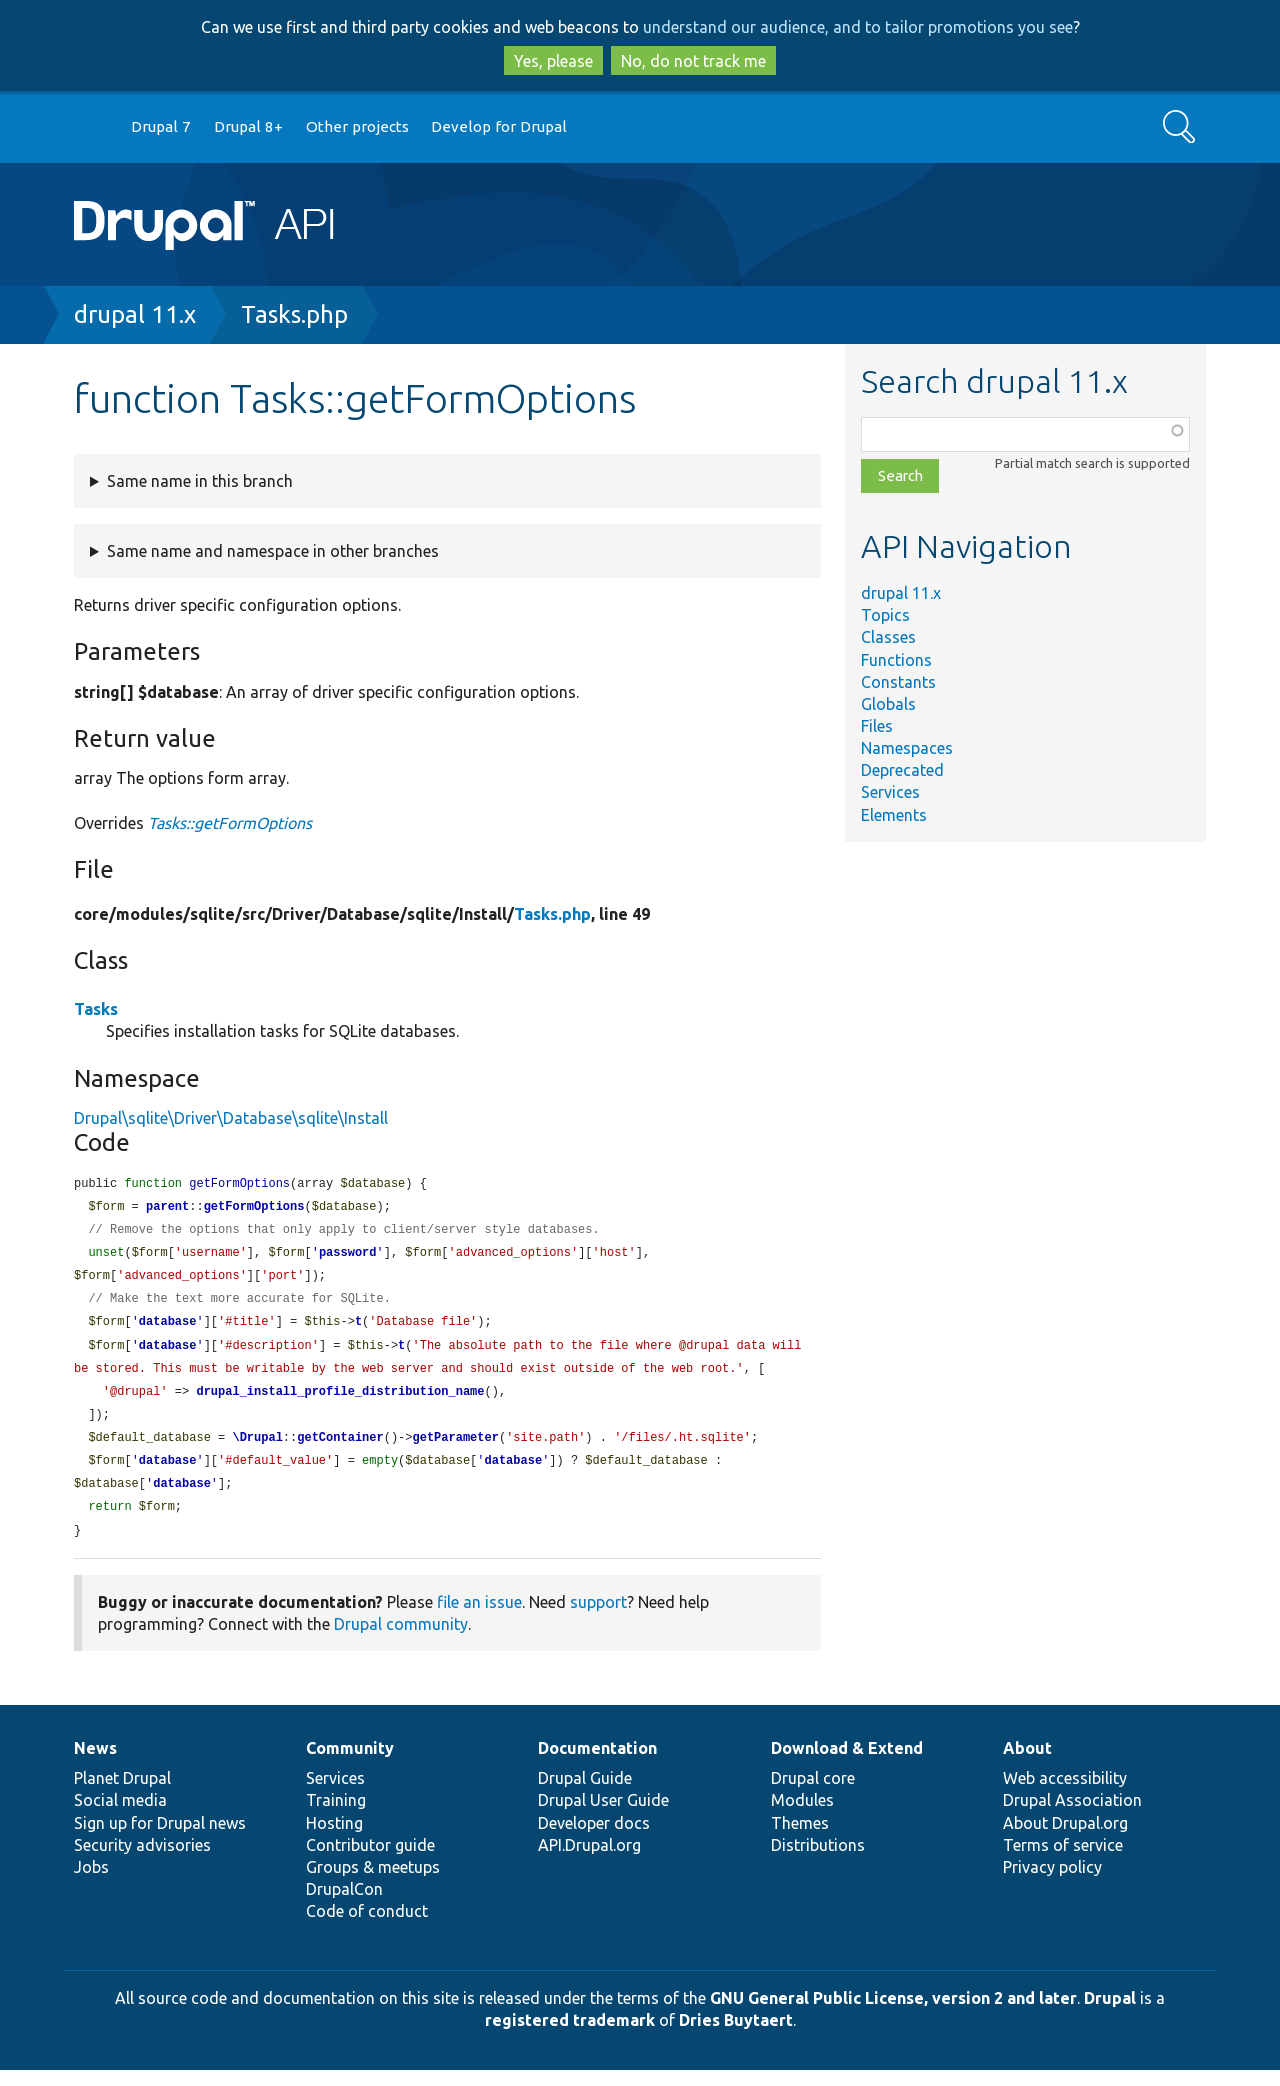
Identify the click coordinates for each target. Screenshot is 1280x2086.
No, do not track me (693, 61)
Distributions (818, 1861)
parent (167, 1208)
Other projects (357, 126)
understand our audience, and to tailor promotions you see (858, 27)
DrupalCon (344, 1905)
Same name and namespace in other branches (273, 551)
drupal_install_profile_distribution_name (340, 1401)
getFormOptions (254, 1208)
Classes (888, 637)
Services (890, 792)
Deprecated (902, 770)
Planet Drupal (122, 1794)
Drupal (1110, 2014)
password (348, 1256)
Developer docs (594, 1839)
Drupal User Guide (603, 1816)
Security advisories (142, 1861)
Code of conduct (367, 1927)
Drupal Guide (585, 1794)
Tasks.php (294, 314)
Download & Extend (847, 1764)
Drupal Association (1072, 1816)
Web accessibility (1065, 1794)
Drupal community (401, 1640)
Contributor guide (370, 1861)
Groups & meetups (373, 1883)
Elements (894, 815)
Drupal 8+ (248, 126)
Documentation (597, 1764)
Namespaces (907, 748)
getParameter (455, 1449)
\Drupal (257, 1449)
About (1027, 1764)
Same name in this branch (200, 481)
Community (350, 1764)
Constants (898, 682)
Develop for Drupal (499, 126)
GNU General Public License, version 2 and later (893, 2014)
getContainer (340, 1449)
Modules (802, 1816)
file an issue (479, 1618)
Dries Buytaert (736, 2036)
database (168, 1328)
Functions (896, 660)
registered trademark (570, 2036)
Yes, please (553, 61)
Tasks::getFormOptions (230, 823)
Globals (888, 704)
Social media (120, 1816)
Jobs (91, 1883)
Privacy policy (1052, 1883)
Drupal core (813, 1794)
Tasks (96, 1009)
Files (877, 726)
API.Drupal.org (589, 1861)
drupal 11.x (135, 314)
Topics (885, 615)
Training (336, 1816)
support (598, 1618)
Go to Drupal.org (93, 127)
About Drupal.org (1065, 1839)
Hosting (334, 1839)
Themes (800, 1839)
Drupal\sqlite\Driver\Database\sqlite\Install (231, 1118)
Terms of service (1063, 1861)
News (95, 1764)
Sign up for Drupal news (160, 1839)
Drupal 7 (161, 126)
